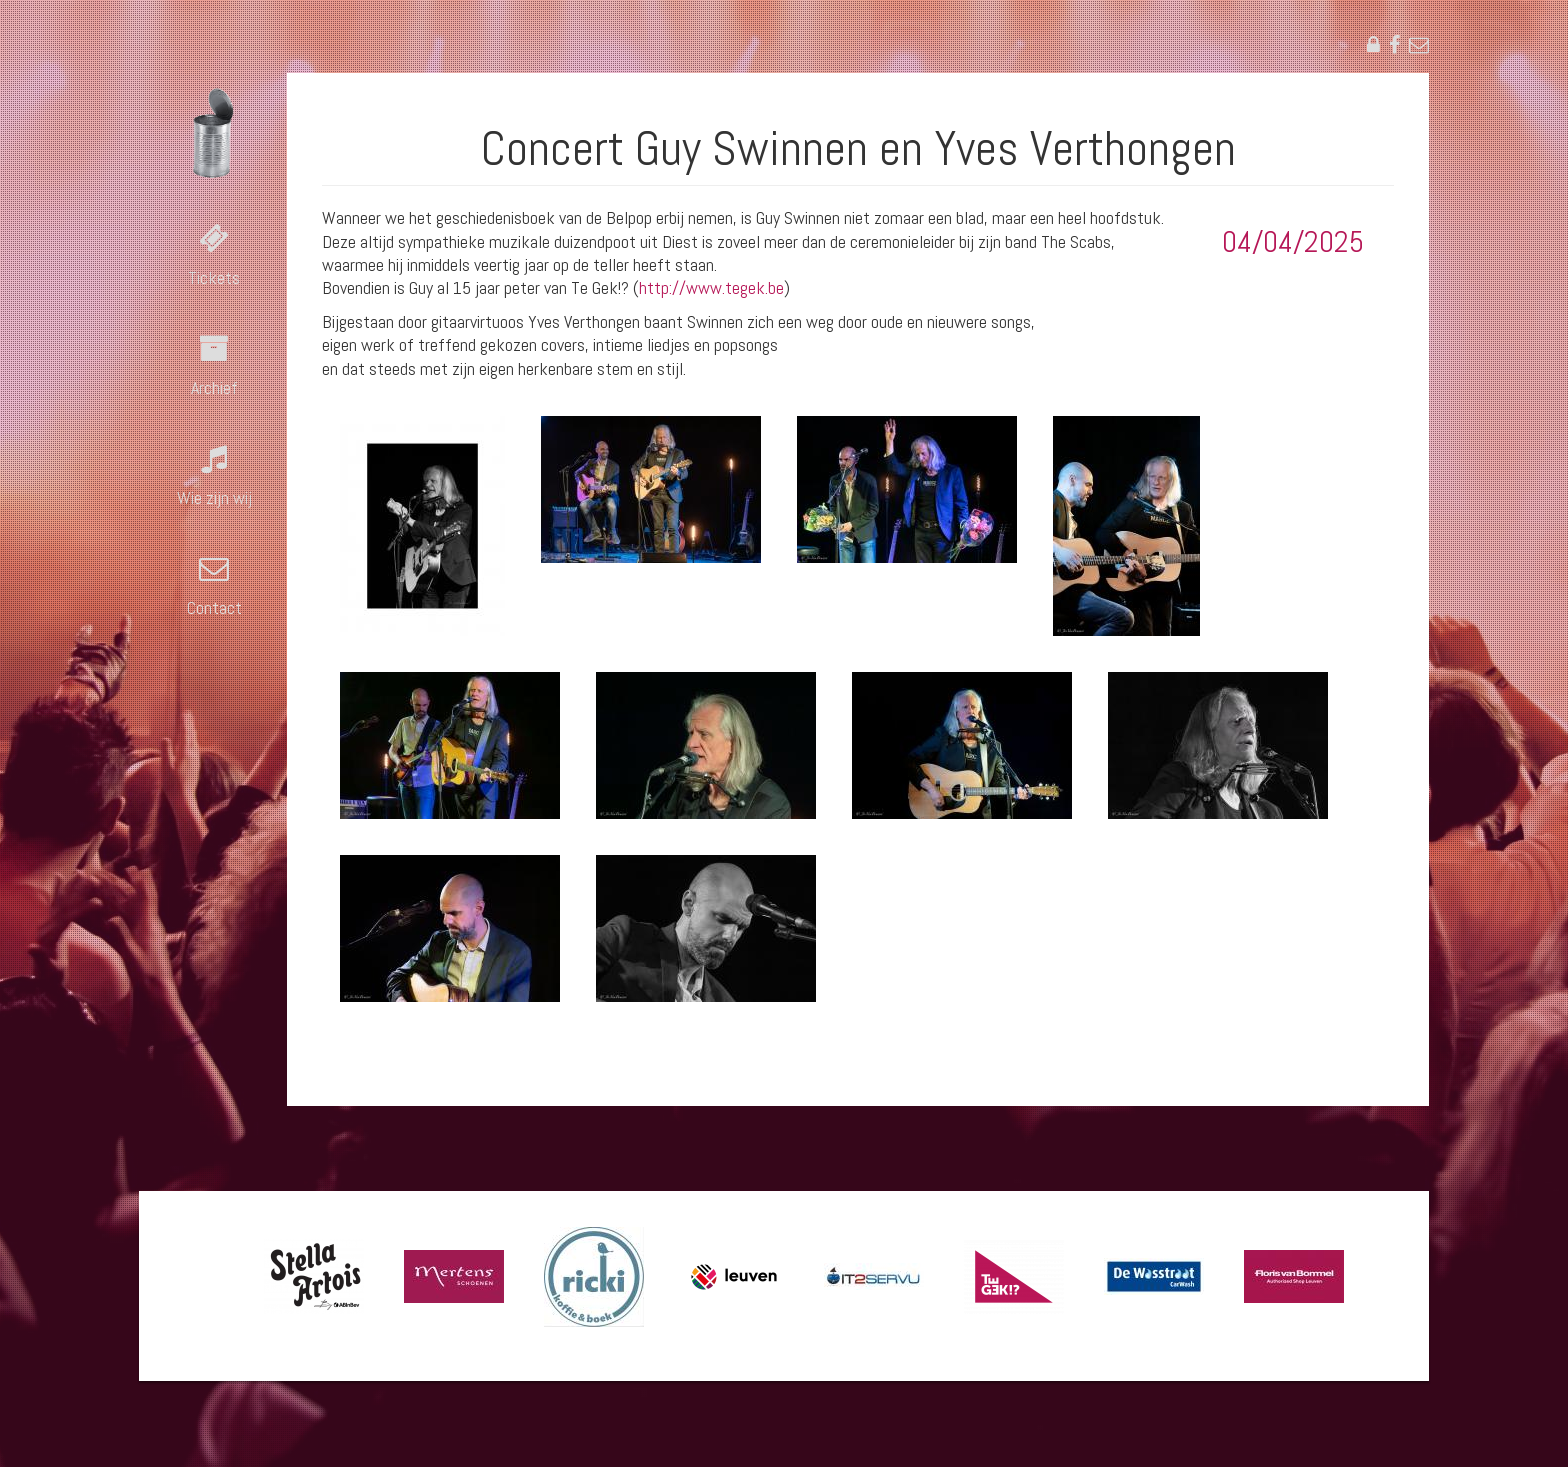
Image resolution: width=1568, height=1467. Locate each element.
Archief (214, 387)
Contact (214, 607)
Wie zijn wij (214, 497)
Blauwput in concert (214, 133)
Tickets (214, 277)
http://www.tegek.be (711, 287)
